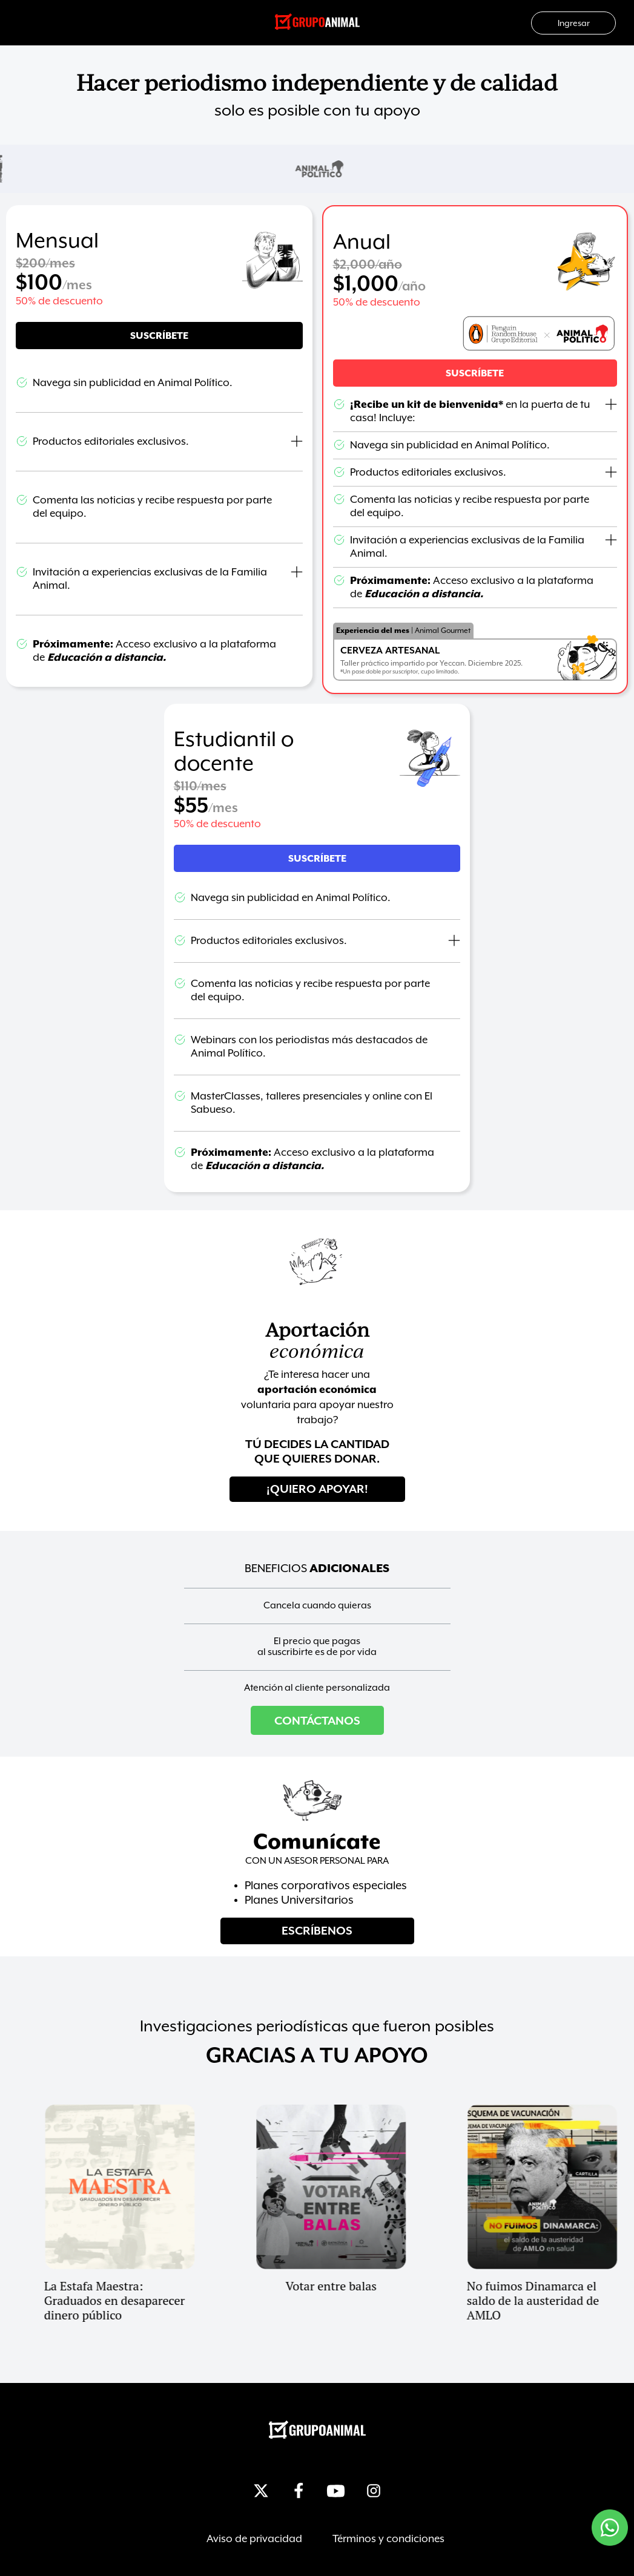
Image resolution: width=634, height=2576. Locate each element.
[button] (475, 373)
